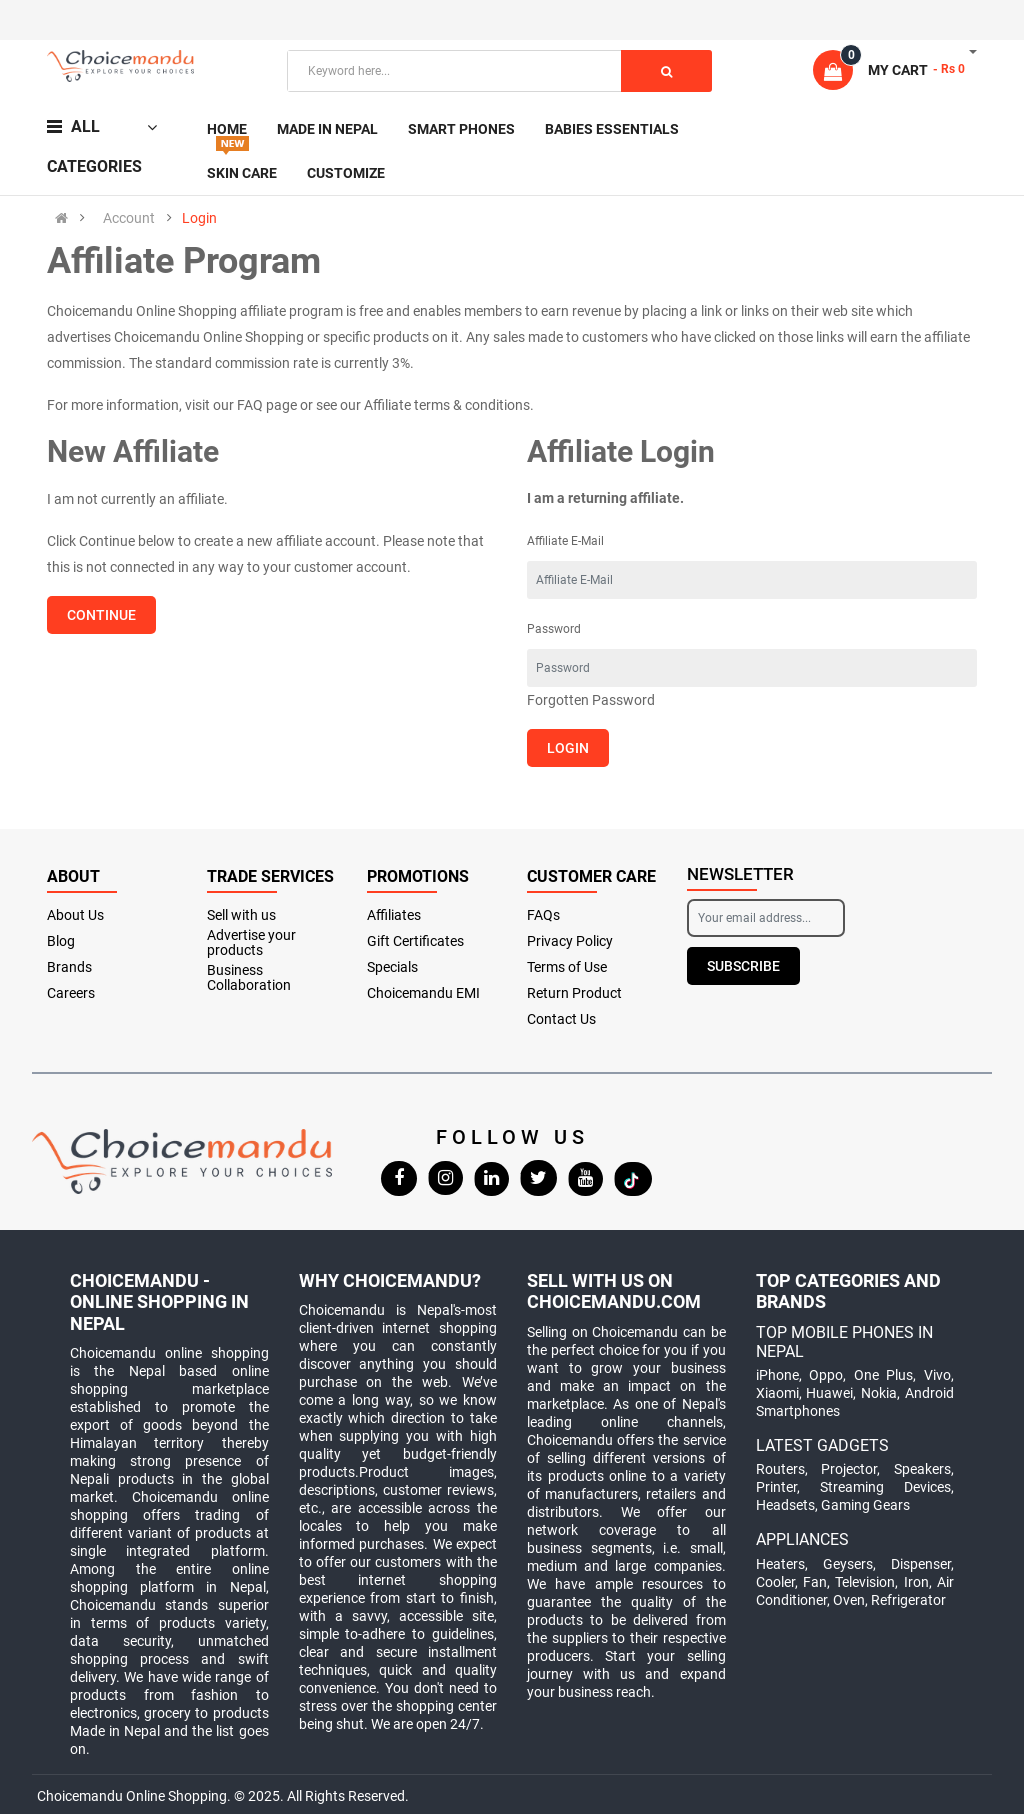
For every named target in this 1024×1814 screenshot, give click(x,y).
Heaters (780, 1564)
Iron (916, 1582)
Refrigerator (908, 1600)
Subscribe (743, 966)
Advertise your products (251, 943)
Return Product (574, 993)
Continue (101, 615)
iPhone (777, 1375)
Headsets (785, 1505)
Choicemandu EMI (423, 993)
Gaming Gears (865, 1505)
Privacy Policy (570, 941)
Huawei (829, 1393)
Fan (815, 1582)
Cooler (775, 1582)
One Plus (884, 1375)
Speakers (922, 1469)
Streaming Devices (885, 1487)
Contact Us (561, 1019)
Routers (780, 1469)
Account (129, 218)
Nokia (879, 1393)
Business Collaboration (249, 978)
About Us (75, 915)
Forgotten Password (591, 700)
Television (865, 1582)
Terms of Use (567, 967)
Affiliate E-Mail (565, 541)
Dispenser (921, 1564)
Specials (392, 967)
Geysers (848, 1564)
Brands (69, 967)
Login (199, 218)
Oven (849, 1600)
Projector (849, 1469)
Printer (776, 1487)
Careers (71, 993)
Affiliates (394, 915)
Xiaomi (777, 1393)
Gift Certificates (415, 941)
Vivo (937, 1375)
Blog (61, 941)
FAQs (543, 915)
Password (554, 629)
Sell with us (241, 915)
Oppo (826, 1375)
